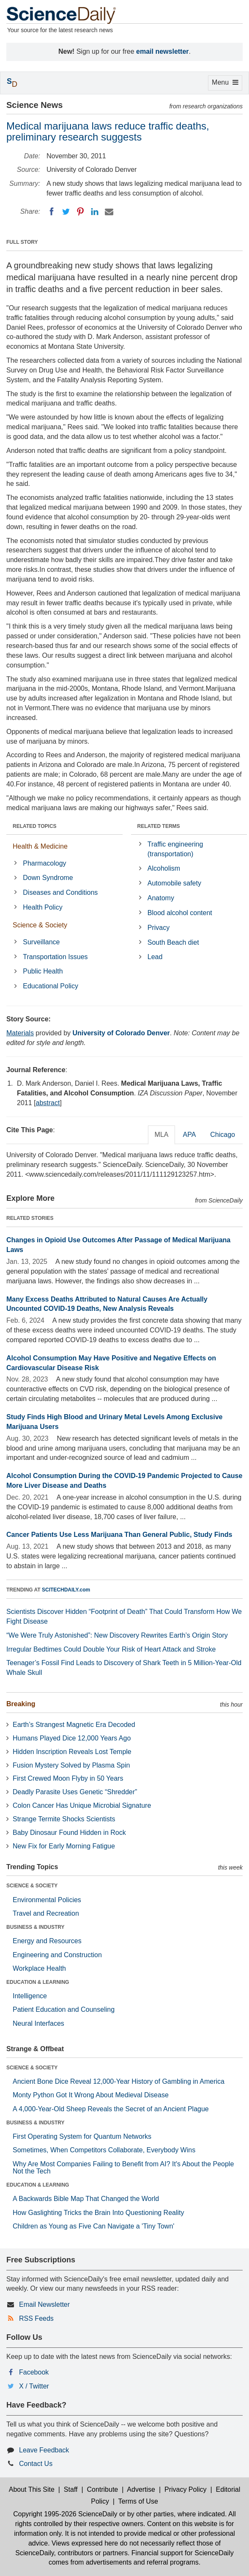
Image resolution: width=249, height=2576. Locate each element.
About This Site (32, 2489)
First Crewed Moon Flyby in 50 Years (68, 1778)
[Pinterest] (80, 212)
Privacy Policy (185, 2489)
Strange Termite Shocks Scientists (64, 1819)
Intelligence (30, 1996)
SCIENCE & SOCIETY (31, 1886)
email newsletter (162, 51)
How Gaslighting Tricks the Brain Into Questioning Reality (98, 2212)
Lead (155, 956)
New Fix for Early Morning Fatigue (64, 1846)
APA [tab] (189, 1134)
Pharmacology (44, 863)
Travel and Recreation (46, 1913)
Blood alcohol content (180, 912)
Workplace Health (39, 1968)
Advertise (141, 2489)
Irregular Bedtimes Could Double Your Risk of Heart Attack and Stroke (111, 1649)
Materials (20, 1033)
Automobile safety (174, 883)
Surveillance (41, 942)
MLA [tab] (162, 1134)
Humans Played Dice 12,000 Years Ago (72, 1738)
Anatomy (161, 898)
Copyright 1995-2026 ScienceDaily (65, 2514)
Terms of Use (138, 2501)
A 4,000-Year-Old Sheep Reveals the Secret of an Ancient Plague (111, 2109)
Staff (71, 2489)
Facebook (34, 2372)
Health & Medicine (40, 846)
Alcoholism (164, 868)
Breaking (20, 1703)
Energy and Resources (47, 1940)
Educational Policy (50, 986)
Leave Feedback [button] (44, 2450)
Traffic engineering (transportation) (175, 849)
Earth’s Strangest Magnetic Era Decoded (74, 1724)
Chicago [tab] (222, 1134)
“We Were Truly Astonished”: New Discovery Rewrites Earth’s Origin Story (117, 1635)
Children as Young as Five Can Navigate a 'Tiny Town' (93, 2226)
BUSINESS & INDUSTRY (35, 1927)
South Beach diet (173, 942)
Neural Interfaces (38, 2023)
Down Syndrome (48, 877)
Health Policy (42, 907)
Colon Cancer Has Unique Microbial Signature (82, 1805)
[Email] (109, 212)
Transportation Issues (55, 956)
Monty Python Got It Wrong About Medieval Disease (91, 2095)
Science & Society (40, 925)
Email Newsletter (44, 2304)
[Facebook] (52, 212)
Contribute (102, 2489)
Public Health (43, 971)
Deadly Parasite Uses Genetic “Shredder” (75, 1791)
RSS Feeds (36, 2318)
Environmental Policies (47, 1899)
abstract (48, 1102)
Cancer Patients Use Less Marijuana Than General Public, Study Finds (119, 1534)
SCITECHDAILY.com (66, 1590)
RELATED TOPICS (35, 826)
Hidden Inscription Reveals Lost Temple (72, 1751)
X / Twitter (34, 2386)
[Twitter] (66, 212)
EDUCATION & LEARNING (37, 1982)
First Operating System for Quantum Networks (82, 2136)
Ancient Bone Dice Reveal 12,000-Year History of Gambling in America (118, 2081)
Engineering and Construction (57, 1954)
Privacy (159, 927)
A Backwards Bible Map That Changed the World (86, 2198)
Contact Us (35, 2463)
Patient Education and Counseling (64, 2009)
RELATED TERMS (158, 826)
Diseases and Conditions (60, 892)
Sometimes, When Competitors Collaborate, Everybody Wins (104, 2150)
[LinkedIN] (95, 212)
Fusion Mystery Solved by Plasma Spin (71, 1765)
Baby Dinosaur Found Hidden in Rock (69, 1832)
